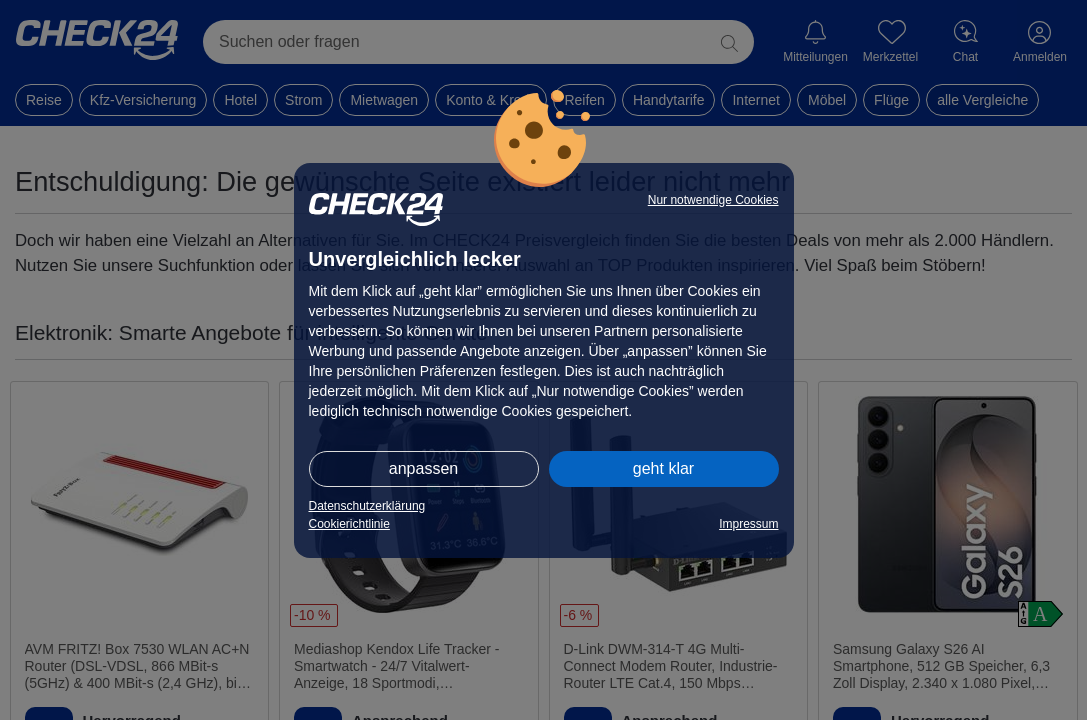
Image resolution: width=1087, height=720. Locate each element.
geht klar (663, 468)
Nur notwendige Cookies (713, 200)
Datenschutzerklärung (367, 506)
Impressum (748, 524)
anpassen (423, 468)
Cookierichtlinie (349, 524)
